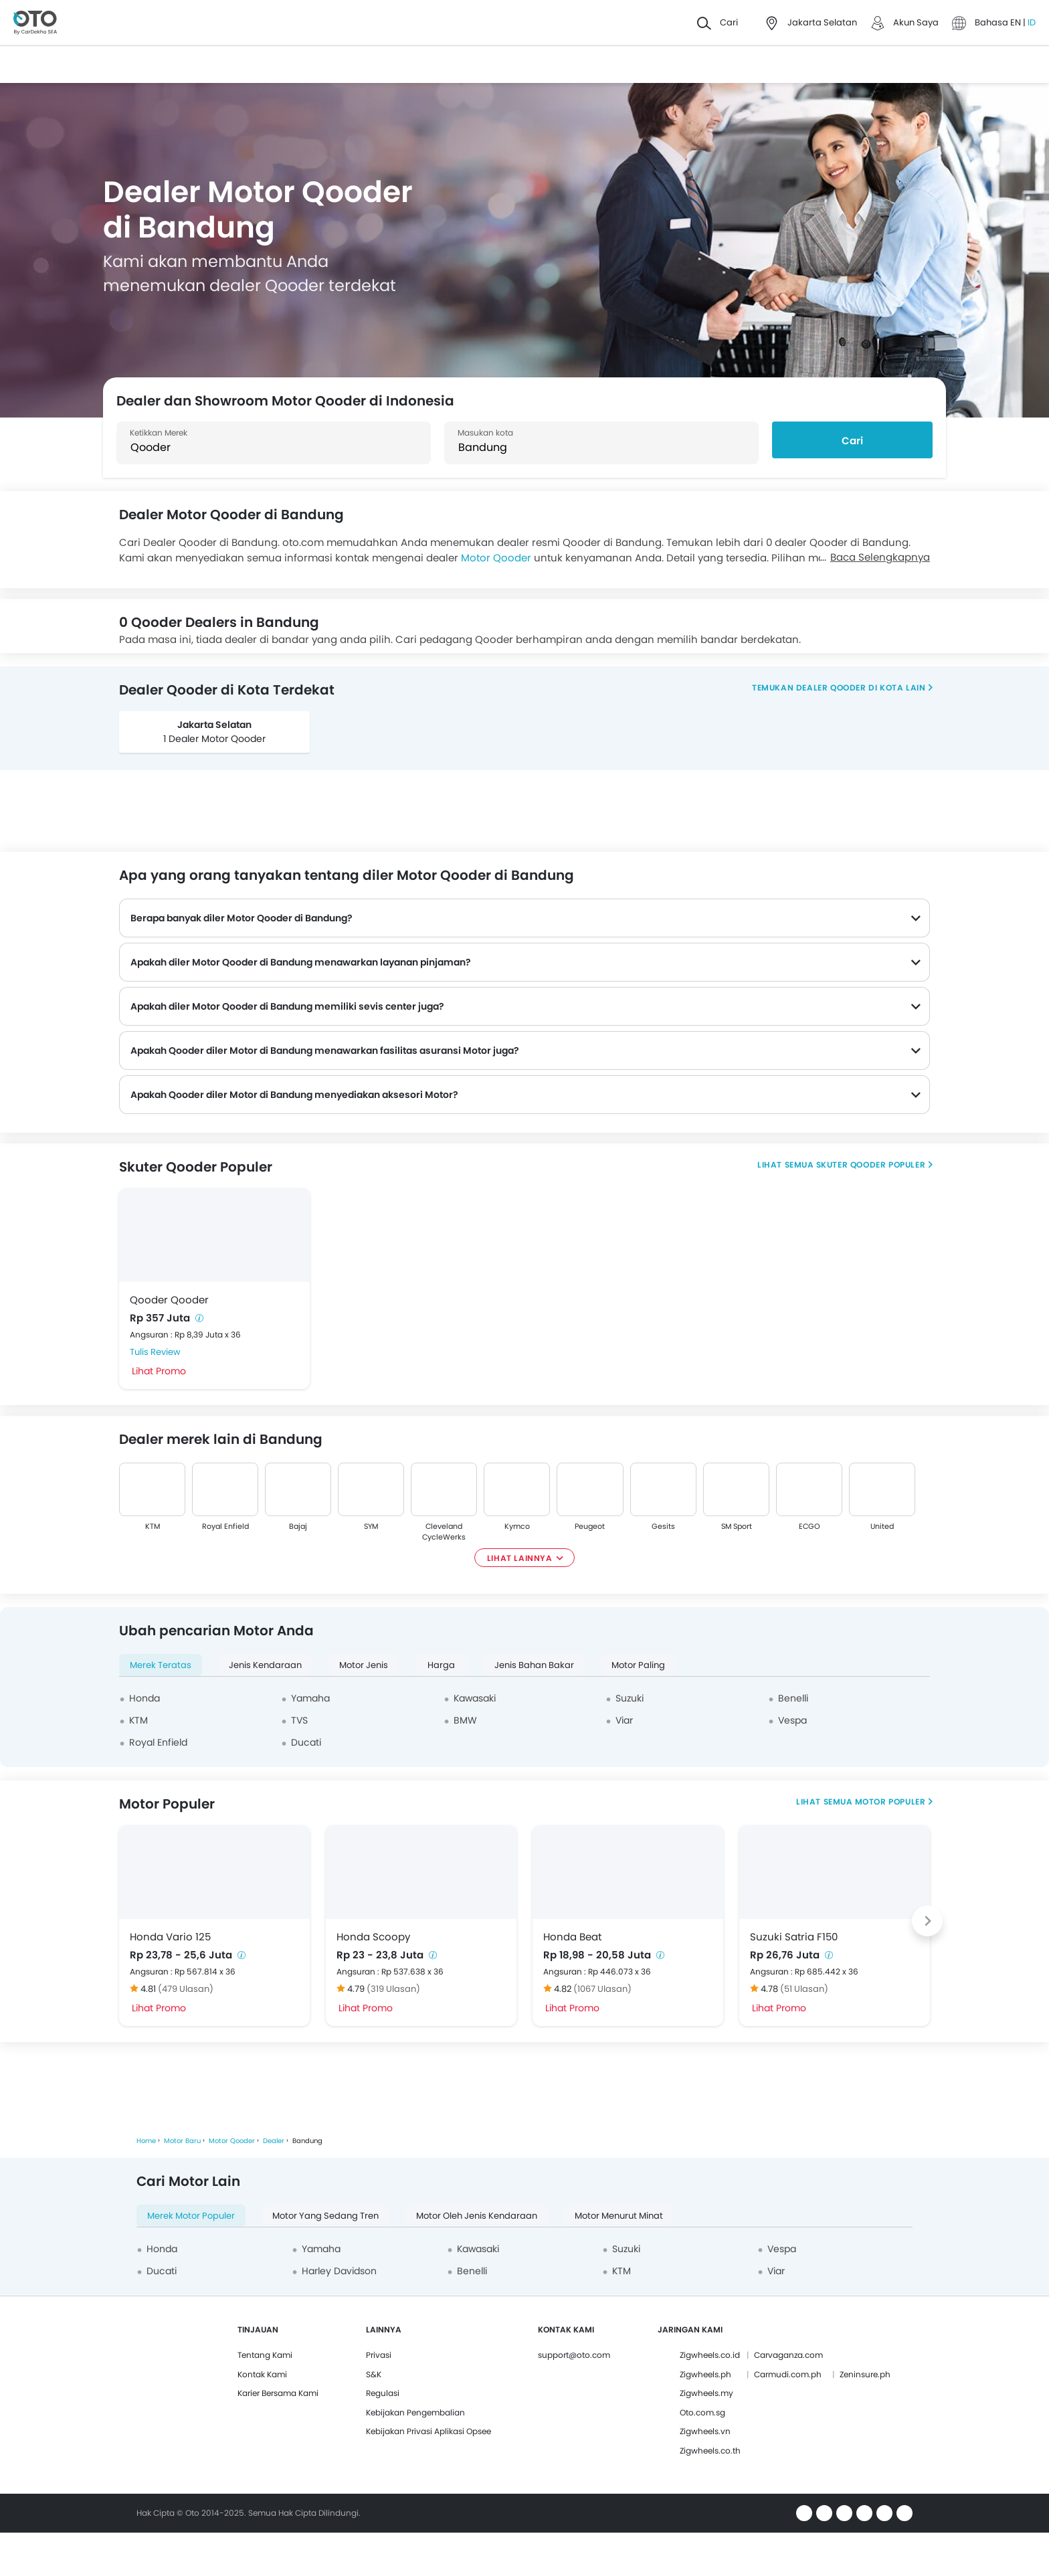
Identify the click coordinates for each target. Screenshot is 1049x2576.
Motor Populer (890, 1801)
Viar (624, 1720)
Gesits (663, 1526)
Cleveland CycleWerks (444, 1531)
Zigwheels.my (706, 2393)
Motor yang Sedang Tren (325, 2215)
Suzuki (629, 1698)
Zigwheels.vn (705, 2431)
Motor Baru (182, 2141)
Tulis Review (155, 1352)
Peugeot (590, 1526)
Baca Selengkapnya (880, 557)
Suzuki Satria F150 (794, 1937)
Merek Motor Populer (191, 2215)
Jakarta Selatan (214, 724)
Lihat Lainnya (520, 1558)
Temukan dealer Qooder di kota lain (838, 687)
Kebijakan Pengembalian (415, 2412)
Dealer (273, 2141)
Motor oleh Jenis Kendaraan (476, 2215)
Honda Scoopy (373, 1937)
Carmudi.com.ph (788, 2374)
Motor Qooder (496, 558)
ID (1032, 22)
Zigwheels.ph (705, 2374)
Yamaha (310, 1698)
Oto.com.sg (702, 2412)
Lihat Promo (159, 1371)
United (882, 1526)
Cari (852, 441)
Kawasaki (475, 1698)
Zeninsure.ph (865, 2374)
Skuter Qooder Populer (871, 1164)
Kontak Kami (262, 2374)
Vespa (792, 1720)
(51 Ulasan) (804, 1989)
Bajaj (298, 1526)
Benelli (793, 1698)
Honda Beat (572, 1937)
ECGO (809, 1526)
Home (146, 2141)
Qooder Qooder (169, 1300)
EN (1016, 22)
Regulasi (382, 2393)
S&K (373, 2374)
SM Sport (736, 1526)
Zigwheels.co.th (710, 2450)
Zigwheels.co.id (710, 2355)
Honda (144, 1698)
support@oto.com (574, 2355)
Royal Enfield (225, 1526)
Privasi (378, 2355)
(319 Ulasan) (393, 1989)
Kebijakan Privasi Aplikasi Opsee (428, 2431)
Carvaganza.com (788, 2355)
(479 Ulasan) (185, 1989)
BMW (465, 1720)
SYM (371, 1526)
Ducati (306, 1742)
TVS (299, 1720)
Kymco (517, 1526)
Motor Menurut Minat (619, 2215)
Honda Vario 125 (170, 1937)
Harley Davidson (339, 2271)
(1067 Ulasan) (602, 1989)
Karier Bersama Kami (277, 2393)
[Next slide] (927, 1921)
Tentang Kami (264, 2355)
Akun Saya (916, 22)
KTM (152, 1526)
